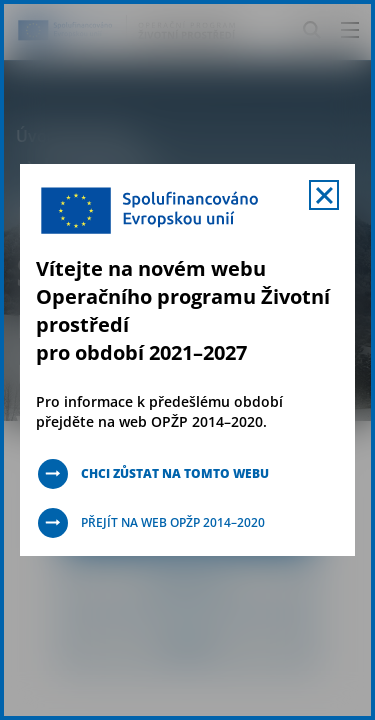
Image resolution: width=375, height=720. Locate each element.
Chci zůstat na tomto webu (175, 473)
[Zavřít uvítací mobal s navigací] (324, 195)
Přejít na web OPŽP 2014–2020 (173, 522)
